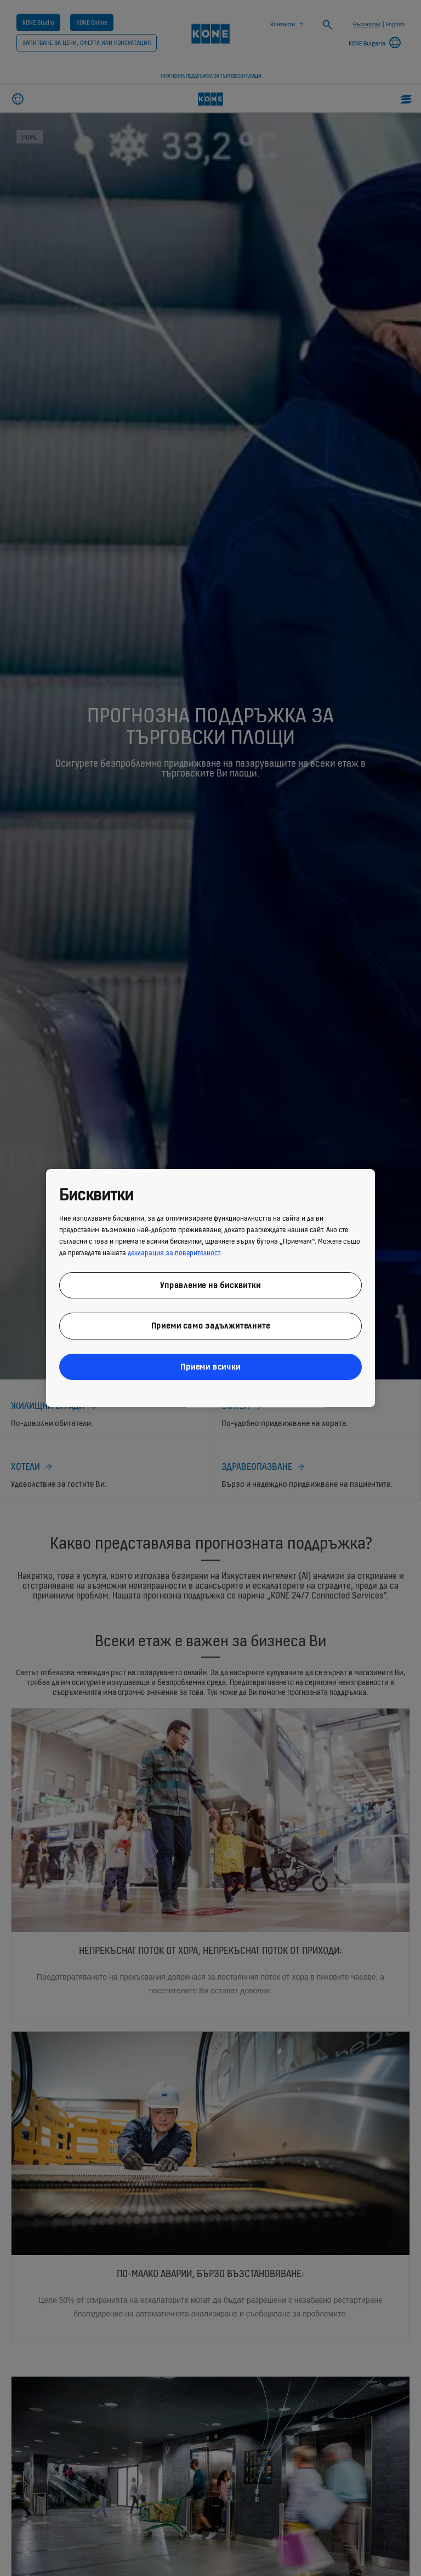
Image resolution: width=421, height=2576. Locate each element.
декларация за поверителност (174, 1252)
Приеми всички (210, 1366)
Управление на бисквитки (210, 1285)
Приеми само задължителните (210, 1325)
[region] (210, 1288)
